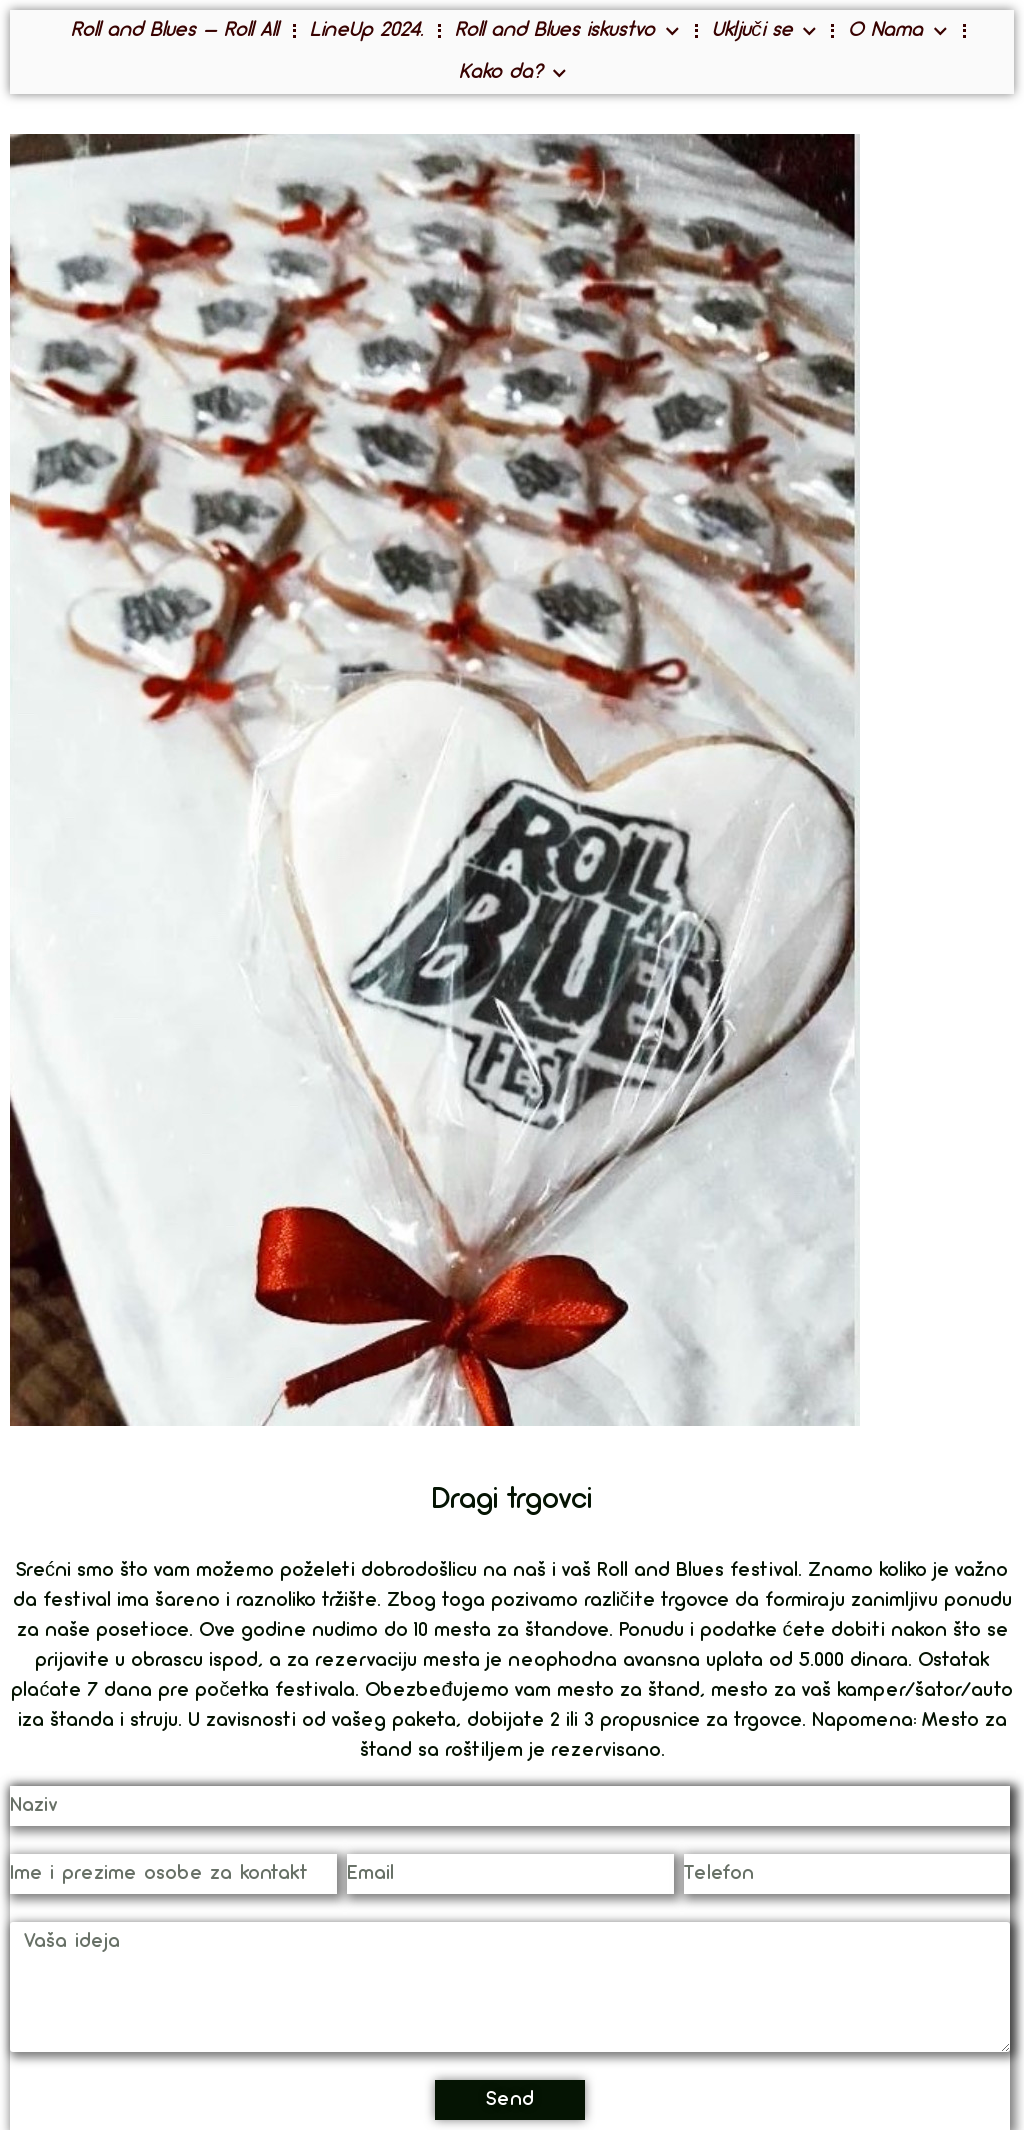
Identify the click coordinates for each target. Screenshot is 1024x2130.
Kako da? (513, 73)
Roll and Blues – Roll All (174, 30)
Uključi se (764, 31)
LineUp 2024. (366, 30)
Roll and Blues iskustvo (567, 31)
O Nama (898, 31)
